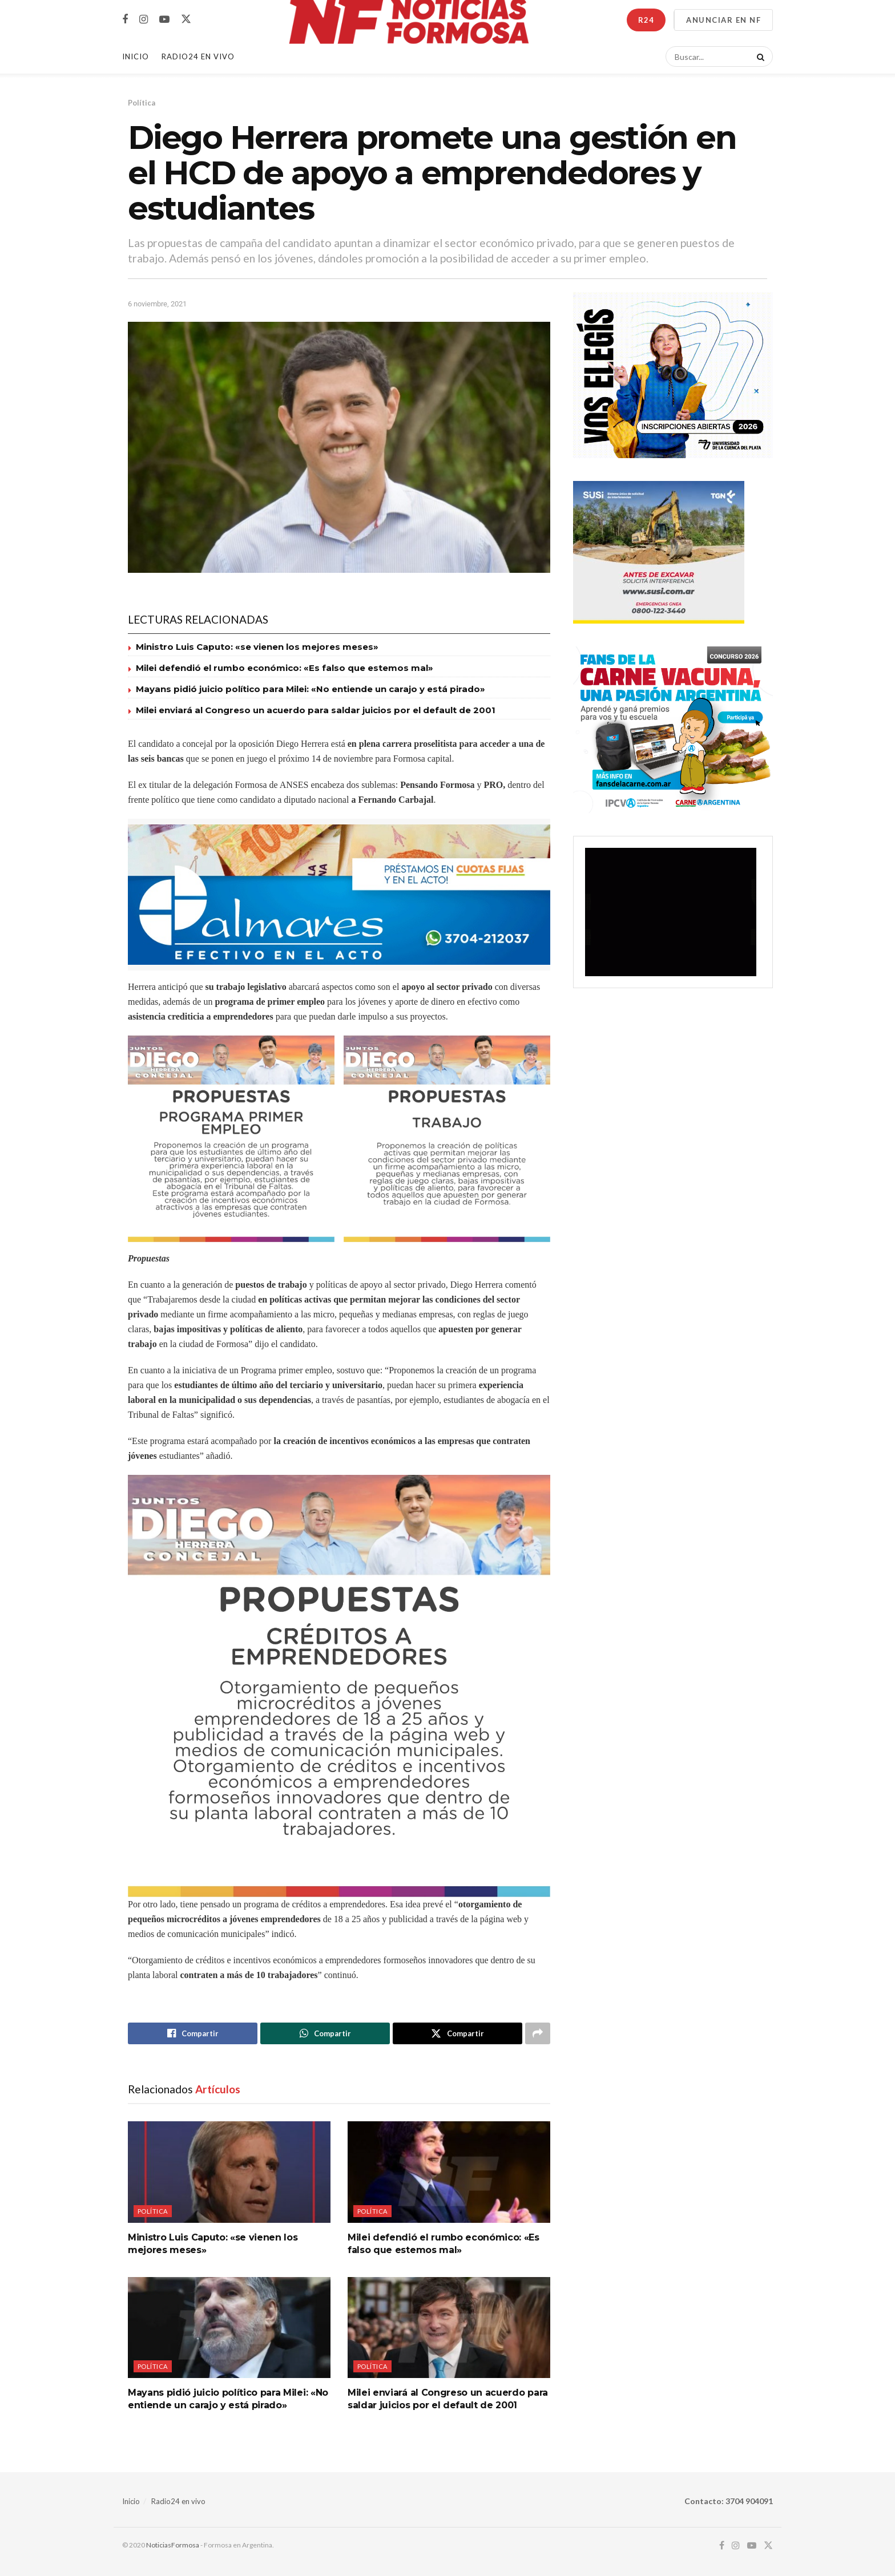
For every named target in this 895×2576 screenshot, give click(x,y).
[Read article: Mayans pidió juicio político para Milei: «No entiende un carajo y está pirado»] (229, 2327)
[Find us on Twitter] (186, 19)
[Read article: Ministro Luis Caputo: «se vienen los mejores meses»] (229, 2171)
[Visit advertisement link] (339, 894)
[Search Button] (758, 56)
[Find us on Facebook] (125, 19)
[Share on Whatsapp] (325, 2033)
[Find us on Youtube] (164, 19)
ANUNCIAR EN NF (723, 20)
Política (141, 102)
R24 (646, 20)
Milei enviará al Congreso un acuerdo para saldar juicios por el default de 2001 (315, 710)
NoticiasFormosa (172, 2545)
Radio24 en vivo (178, 2501)
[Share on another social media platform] (537, 2033)
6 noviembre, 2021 (157, 304)
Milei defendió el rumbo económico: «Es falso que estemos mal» (284, 667)
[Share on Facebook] (192, 2033)
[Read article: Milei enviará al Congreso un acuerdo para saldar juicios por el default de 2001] (449, 2327)
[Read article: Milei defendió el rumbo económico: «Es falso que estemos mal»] (449, 2171)
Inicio (135, 56)
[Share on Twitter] (457, 2033)
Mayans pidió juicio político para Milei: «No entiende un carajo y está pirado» (310, 689)
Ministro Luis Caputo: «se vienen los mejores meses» (257, 646)
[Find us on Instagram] (143, 19)
